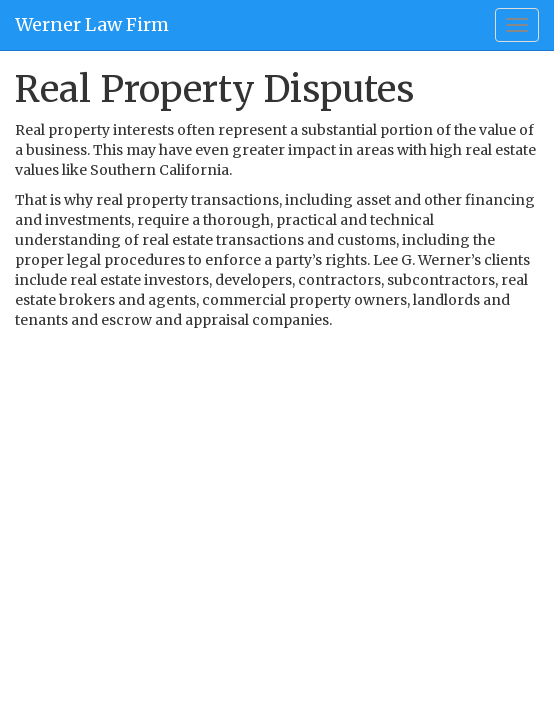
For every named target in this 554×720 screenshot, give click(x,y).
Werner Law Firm (92, 24)
